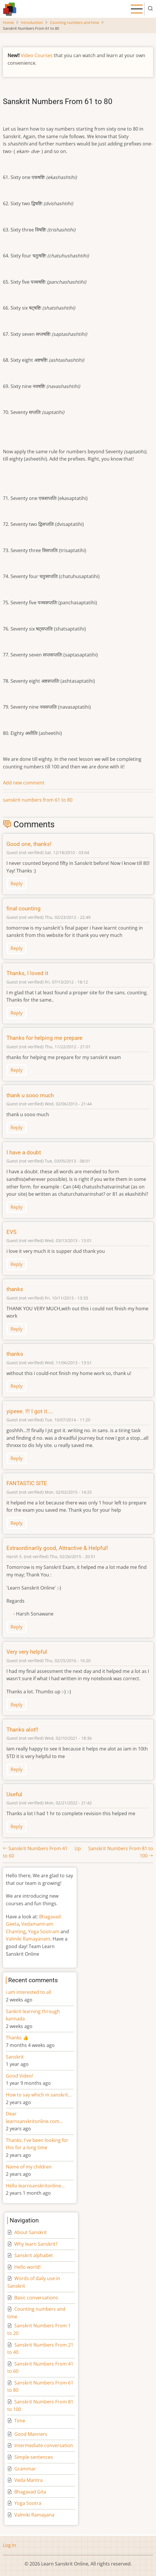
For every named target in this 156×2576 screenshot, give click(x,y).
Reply (16, 883)
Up (77, 1848)
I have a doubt (23, 1152)
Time (19, 2420)
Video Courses (37, 55)
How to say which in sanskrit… (39, 2095)
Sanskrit (15, 2057)
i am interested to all (28, 1992)
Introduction (32, 22)
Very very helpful (26, 1651)
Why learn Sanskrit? (36, 2244)
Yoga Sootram (43, 1931)
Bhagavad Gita (30, 2492)
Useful (14, 1794)
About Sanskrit (30, 2232)
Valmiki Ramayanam (28, 1939)
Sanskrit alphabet (33, 2255)
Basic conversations (36, 2297)
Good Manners (30, 2434)
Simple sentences (33, 2457)
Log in (9, 2545)
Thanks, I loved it (27, 973)
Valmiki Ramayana (34, 2515)
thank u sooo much (30, 1095)
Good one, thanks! (28, 844)
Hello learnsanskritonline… (35, 2185)
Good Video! (19, 2076)
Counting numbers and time (74, 22)
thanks (14, 1289)
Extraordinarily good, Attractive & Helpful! (57, 1548)
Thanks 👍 (18, 2037)
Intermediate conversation (43, 2445)
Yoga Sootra (27, 2503)
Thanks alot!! (22, 1729)
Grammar (25, 2469)
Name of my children (29, 2167)
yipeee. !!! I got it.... (29, 1411)
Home (8, 22)
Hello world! (27, 2267)
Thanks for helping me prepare (44, 1038)
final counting (23, 908)
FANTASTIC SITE (26, 1483)
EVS (11, 1232)
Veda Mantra (28, 2480)
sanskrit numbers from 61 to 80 (37, 800)
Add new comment (23, 782)
